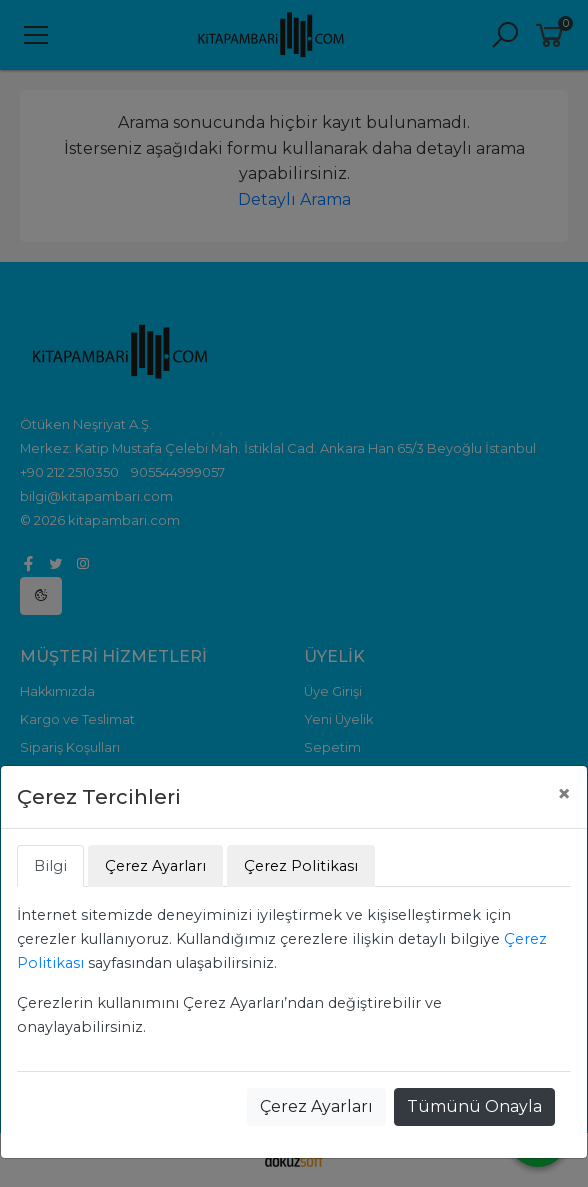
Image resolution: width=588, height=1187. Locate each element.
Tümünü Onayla (474, 1106)
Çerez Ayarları (316, 1106)
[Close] (564, 794)
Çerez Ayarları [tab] (155, 866)
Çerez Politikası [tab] (301, 866)
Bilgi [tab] (50, 866)
